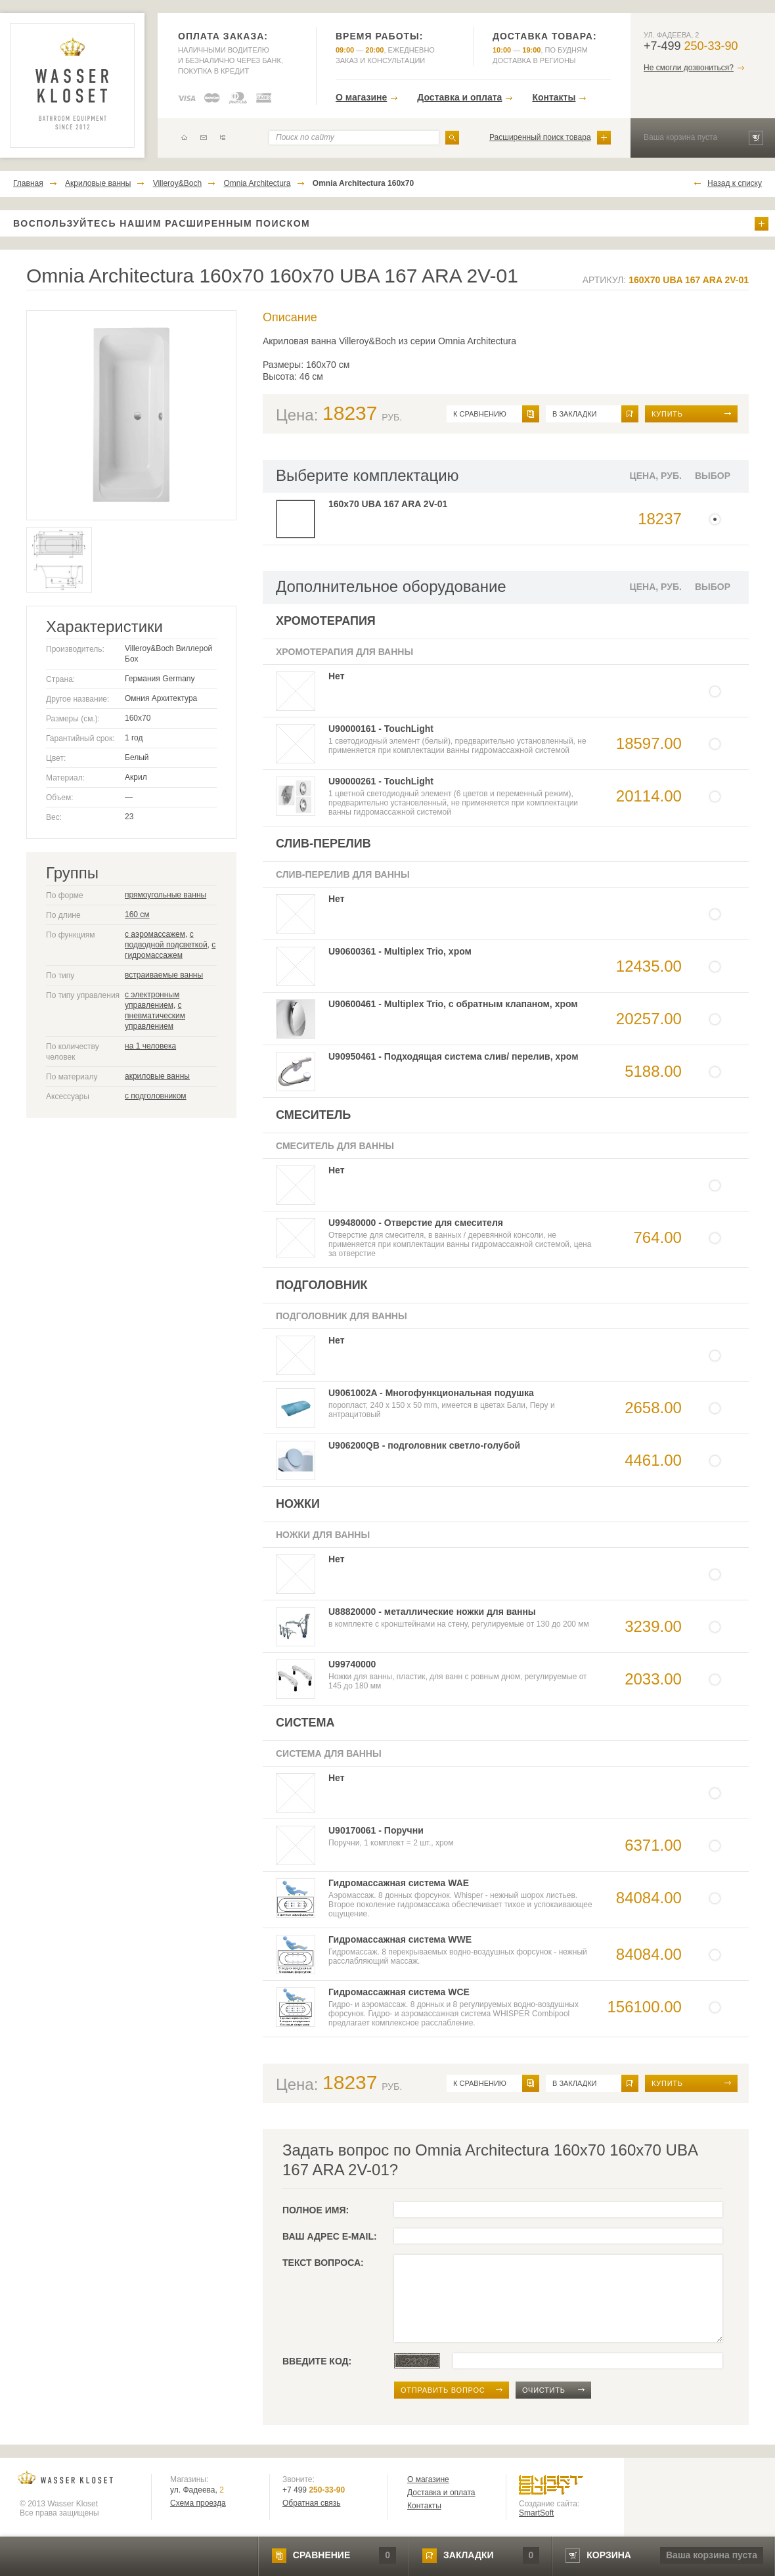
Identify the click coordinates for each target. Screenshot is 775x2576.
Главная (28, 183)
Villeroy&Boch (177, 183)
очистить (543, 2390)
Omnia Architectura (256, 183)
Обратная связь (311, 2503)
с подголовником (156, 1095)
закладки (468, 2555)
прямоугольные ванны (165, 894)
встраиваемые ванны (164, 975)
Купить (667, 414)
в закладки (574, 414)
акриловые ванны (157, 1076)
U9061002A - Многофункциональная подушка (431, 1393)
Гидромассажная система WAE (398, 1883)
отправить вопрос (443, 2390)
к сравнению (479, 414)
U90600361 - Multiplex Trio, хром (400, 951)
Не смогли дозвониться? (689, 67)
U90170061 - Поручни (376, 1830)
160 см (137, 914)
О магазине (361, 97)
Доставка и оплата (459, 97)
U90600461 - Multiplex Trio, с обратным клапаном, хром (453, 1004)
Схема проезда (198, 2503)
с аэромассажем (155, 934)
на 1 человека (150, 1046)
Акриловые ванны (98, 183)
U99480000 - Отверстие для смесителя (415, 1222)
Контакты (553, 97)
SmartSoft (536, 2513)
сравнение (321, 2555)
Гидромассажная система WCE (399, 1992)
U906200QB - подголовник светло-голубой (424, 1445)
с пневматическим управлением (155, 1016)
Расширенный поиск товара (540, 137)
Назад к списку (734, 183)
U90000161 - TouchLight (380, 728)
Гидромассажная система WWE (400, 1939)
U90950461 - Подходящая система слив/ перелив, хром (453, 1056)
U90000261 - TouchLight (380, 781)
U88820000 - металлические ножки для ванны (432, 1611)
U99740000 (352, 1664)
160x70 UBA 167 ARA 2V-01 (387, 504)
